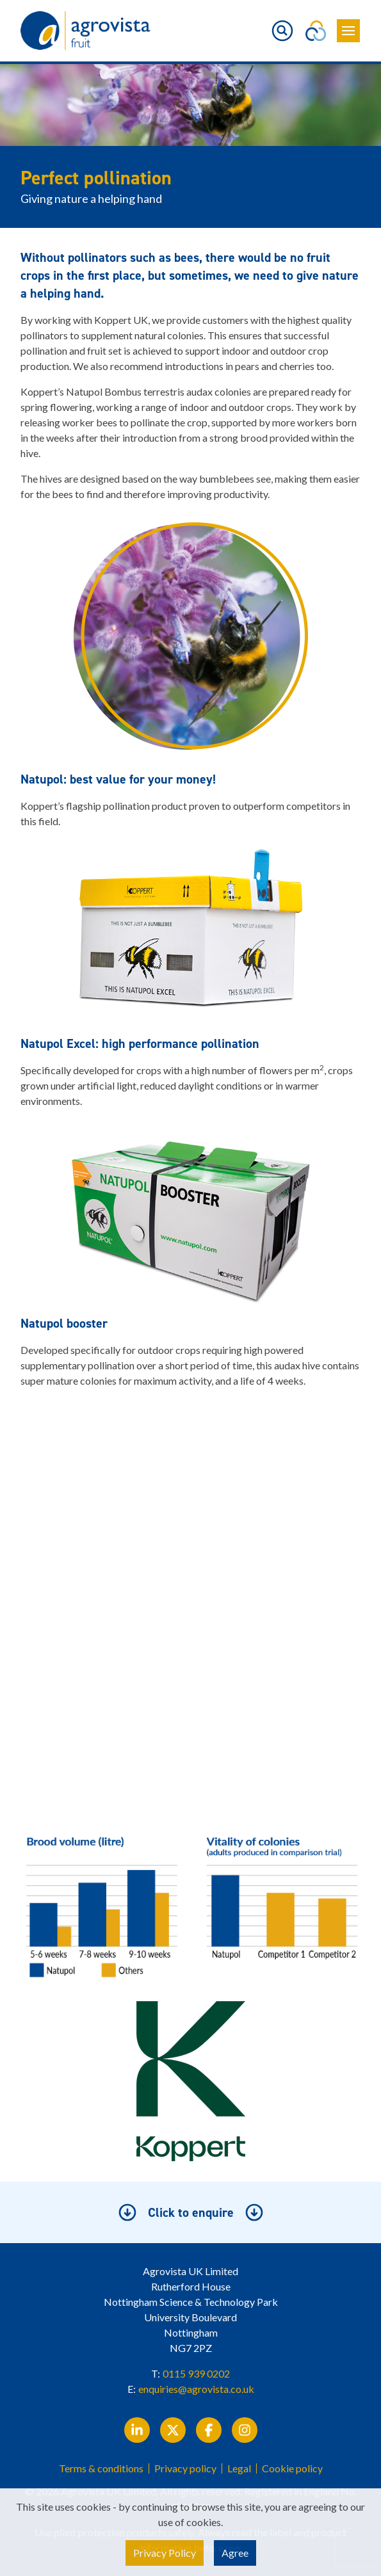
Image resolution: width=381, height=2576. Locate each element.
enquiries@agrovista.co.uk (196, 2389)
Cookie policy (292, 2468)
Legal (239, 2468)
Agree (235, 2553)
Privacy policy (185, 2468)
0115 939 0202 (196, 2373)
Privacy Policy (164, 2553)
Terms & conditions (101, 2468)
